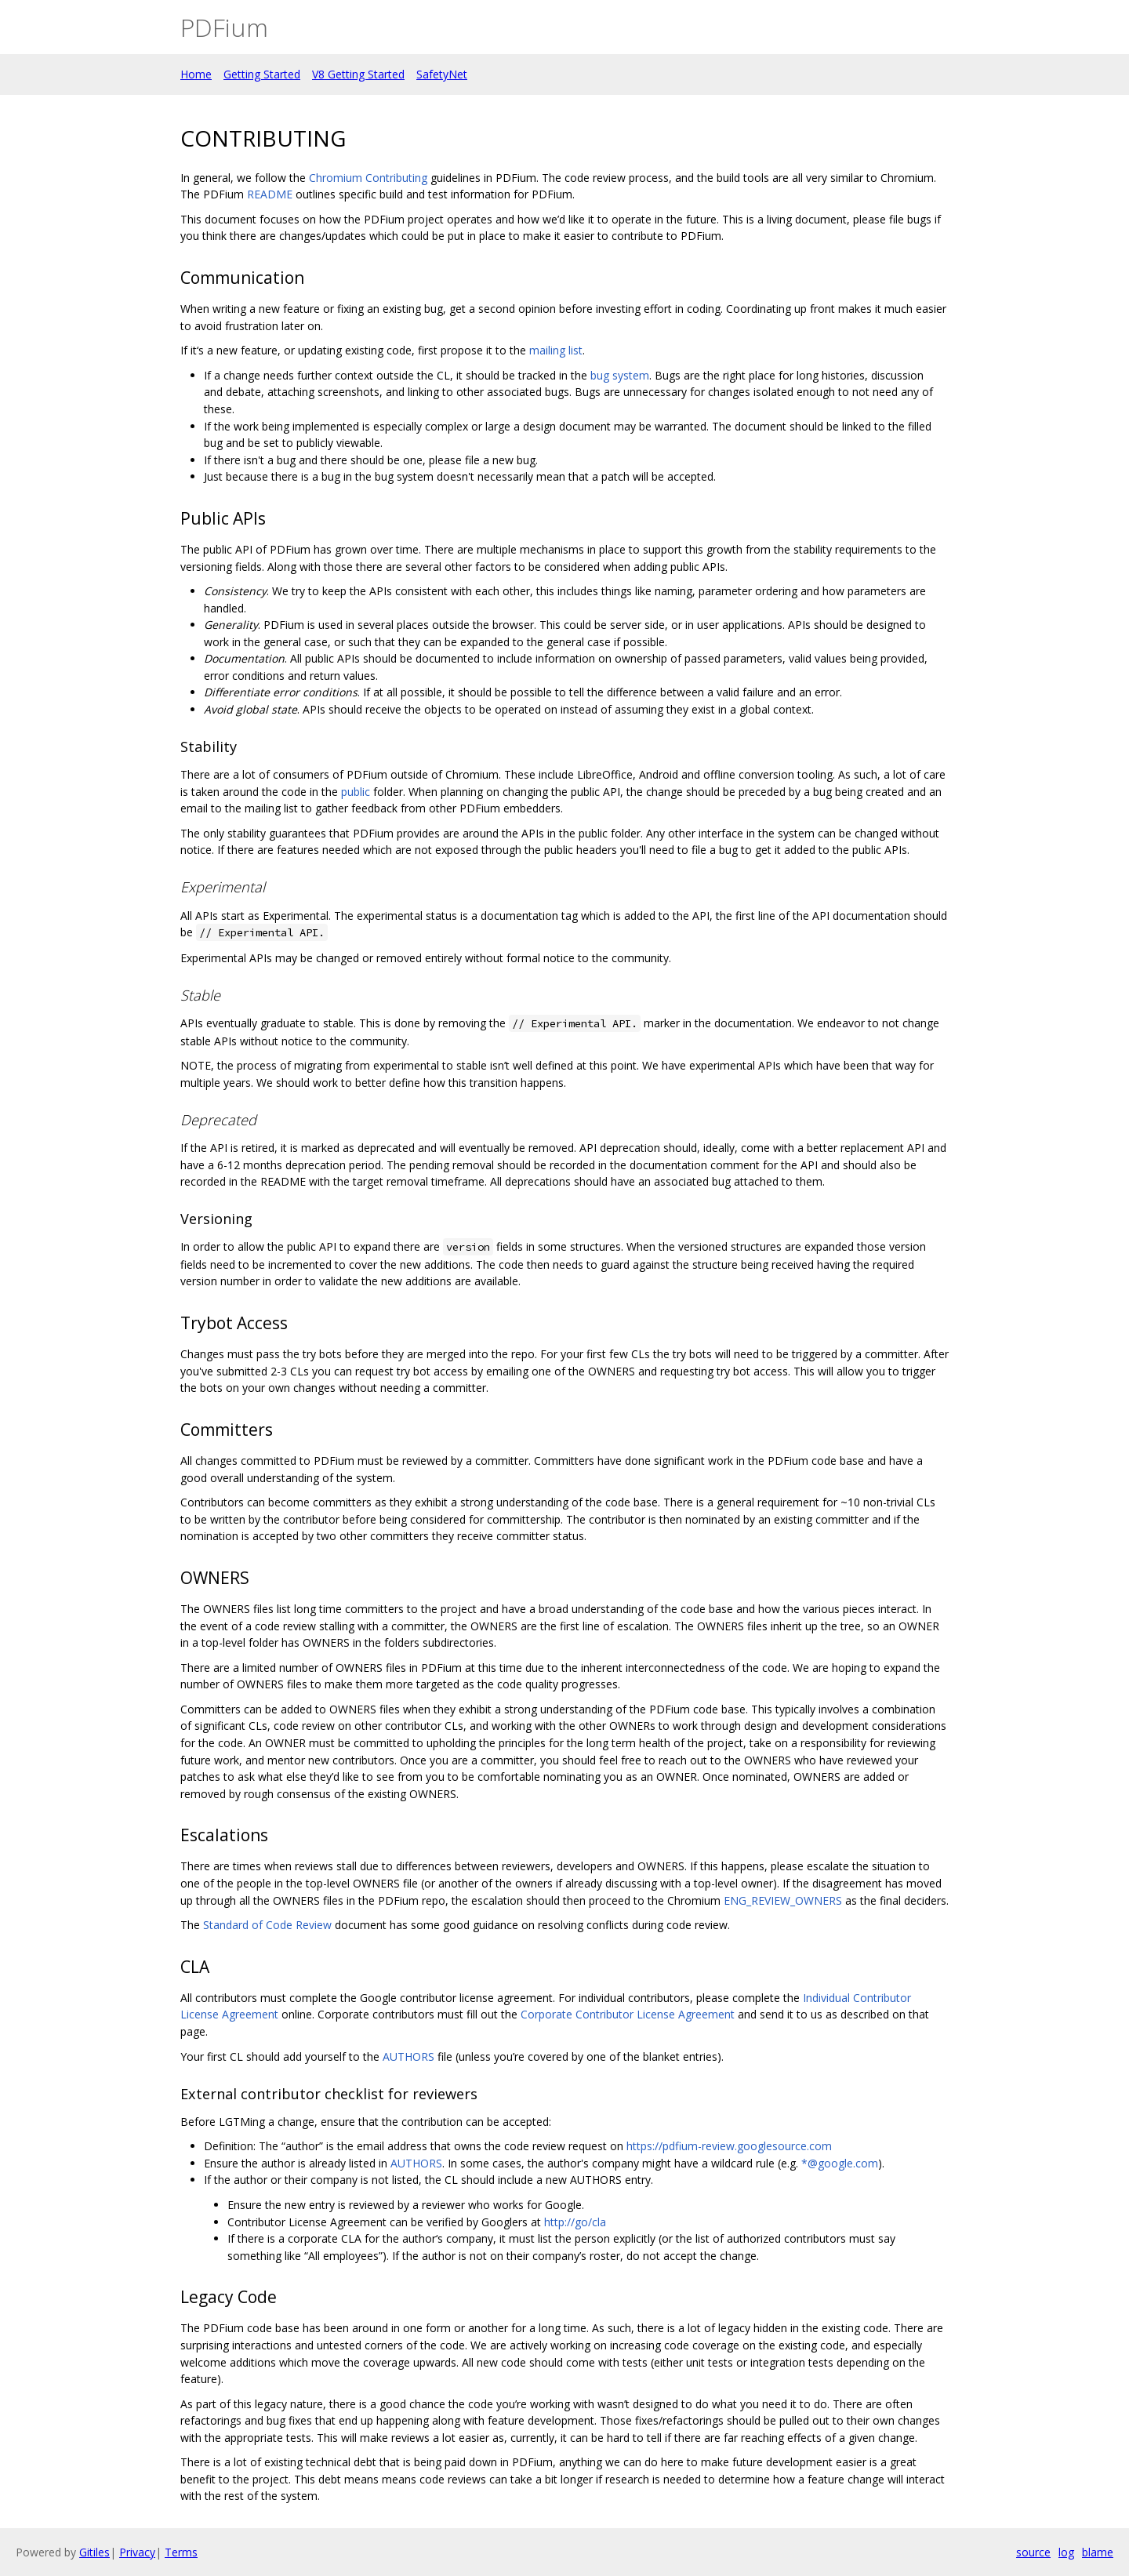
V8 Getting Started (358, 74)
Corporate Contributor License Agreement (628, 2014)
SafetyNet (441, 74)
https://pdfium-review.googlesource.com (729, 2145)
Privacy (137, 2552)
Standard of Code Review (267, 1924)
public (355, 791)
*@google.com (839, 2163)
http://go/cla (575, 2221)
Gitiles (94, 2552)
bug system (619, 375)
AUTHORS (408, 2056)
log (1066, 2552)
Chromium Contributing (368, 177)
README (269, 194)
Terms (181, 2552)
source (1033, 2552)
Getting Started (261, 74)
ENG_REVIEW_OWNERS (783, 1900)
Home (196, 74)
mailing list (556, 350)
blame (1097, 2552)
